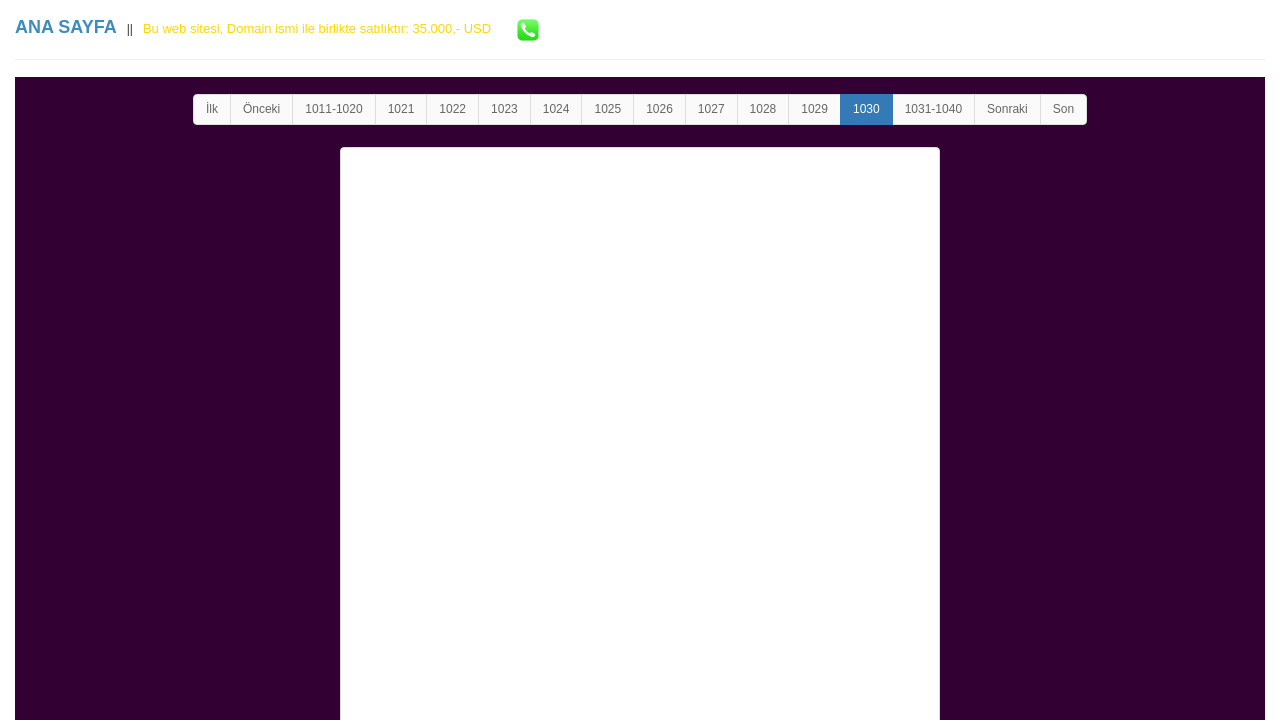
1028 (763, 109)
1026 (659, 109)
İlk (212, 109)
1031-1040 (933, 109)
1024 (556, 109)
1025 (607, 109)
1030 (866, 109)
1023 (504, 109)
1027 (711, 109)
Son (1063, 109)
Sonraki (1007, 109)
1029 (814, 109)
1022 (452, 109)
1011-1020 (333, 109)
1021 (401, 109)
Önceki (261, 109)
